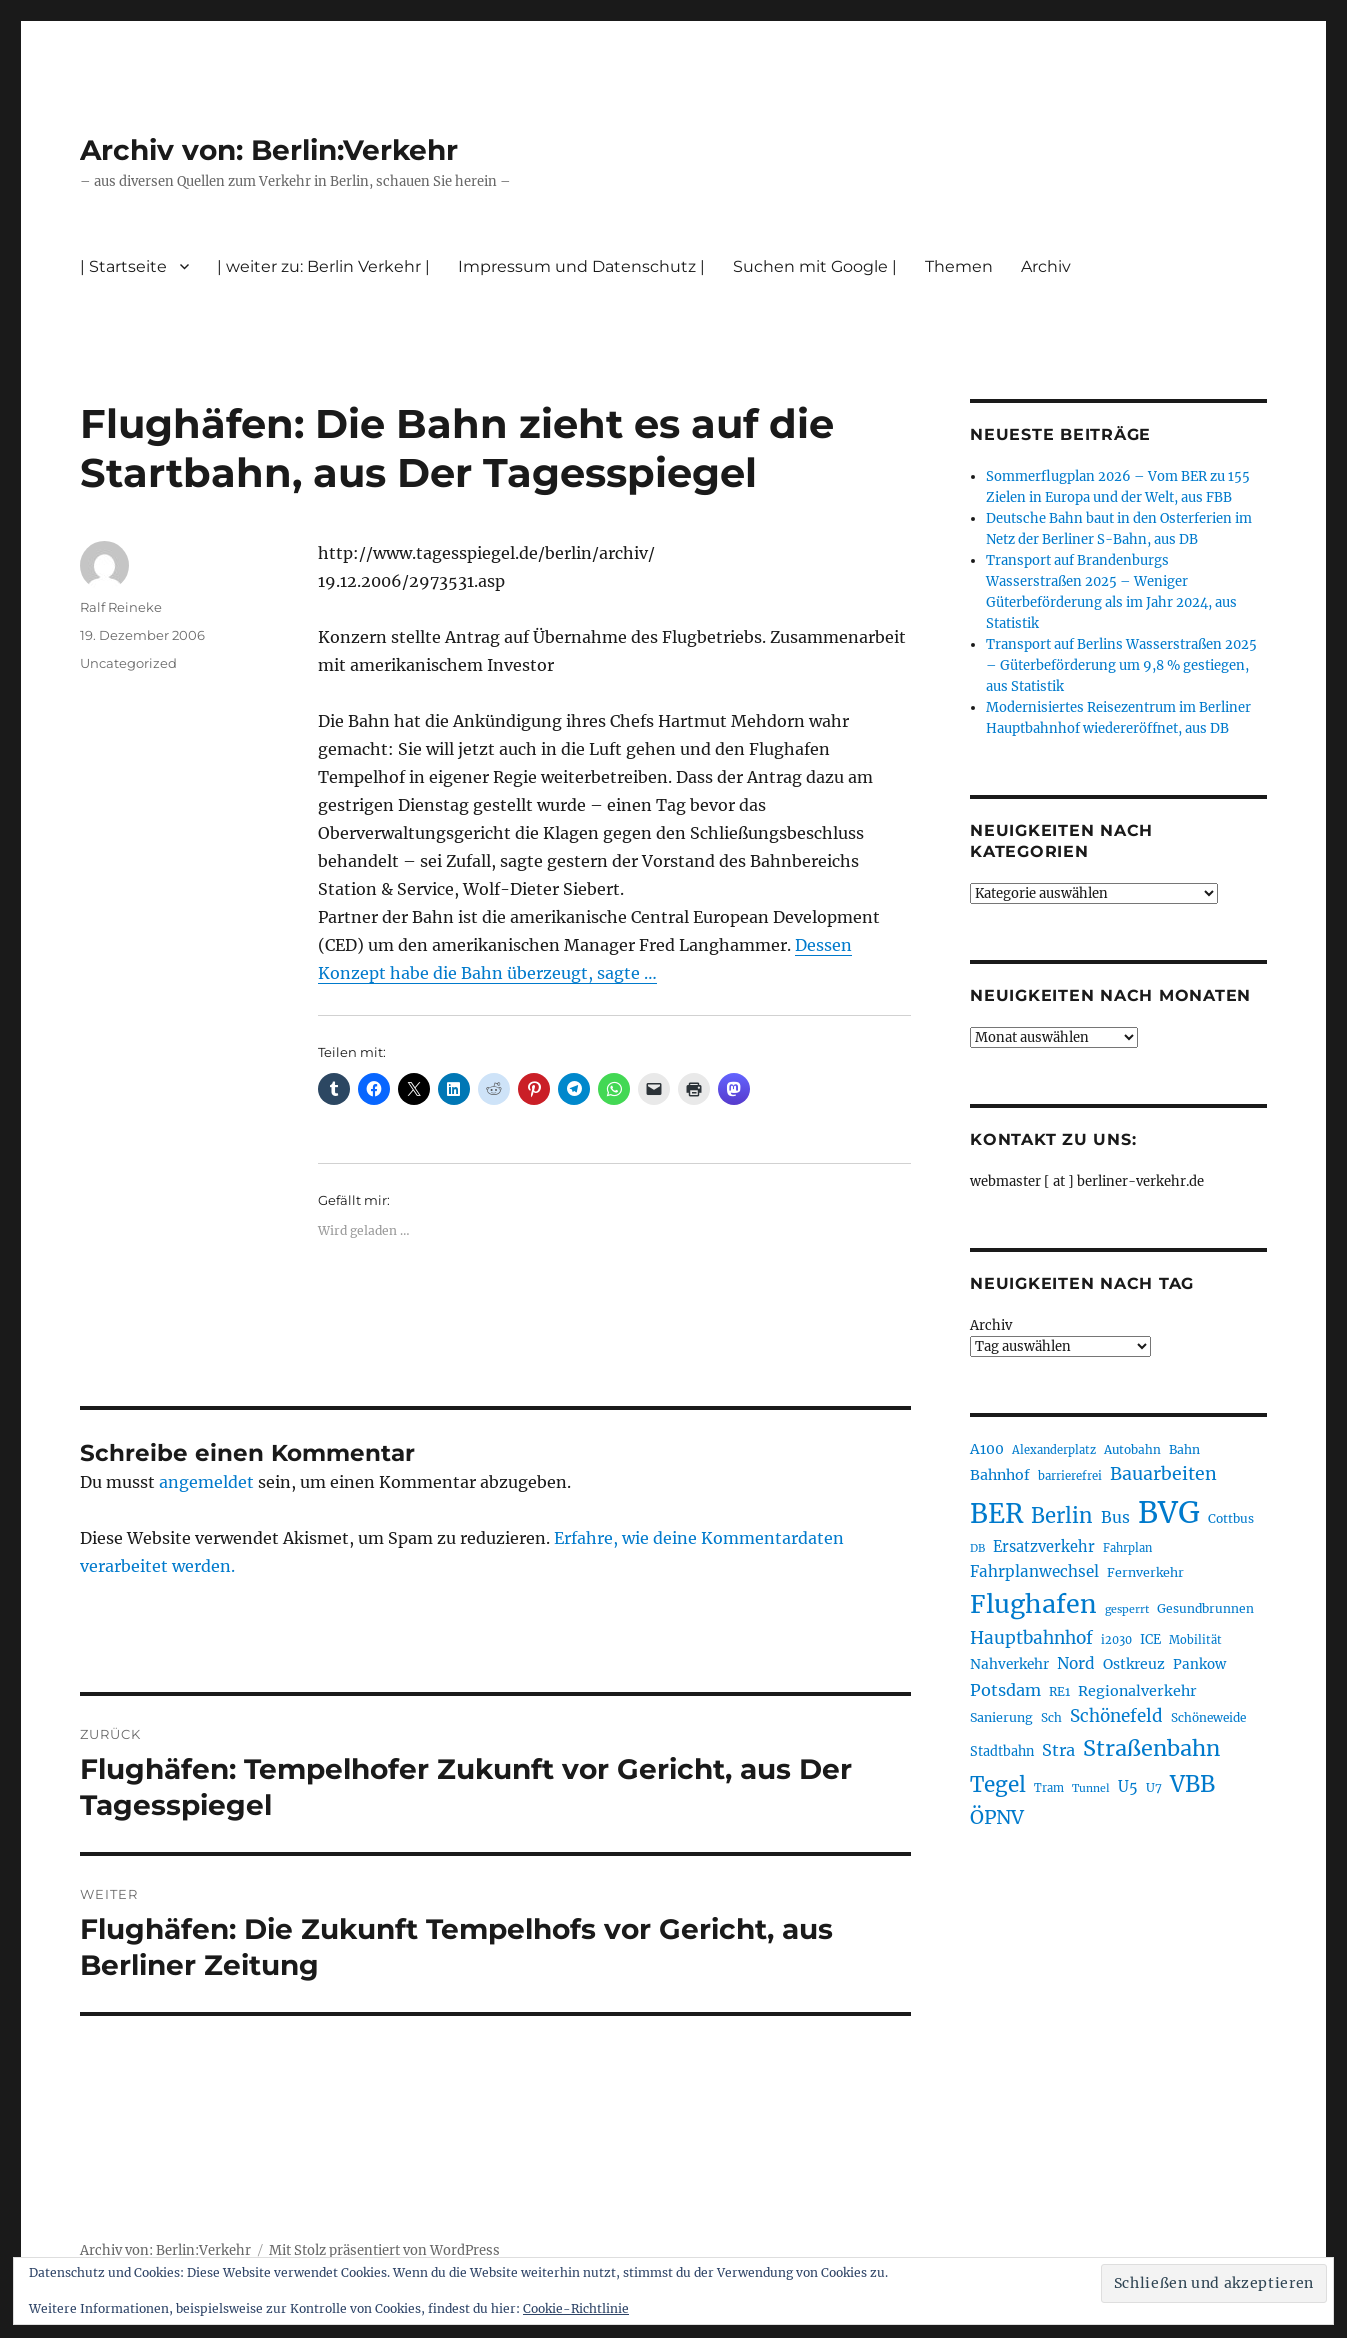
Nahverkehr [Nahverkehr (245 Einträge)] (1009, 1664)
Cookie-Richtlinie (576, 2308)
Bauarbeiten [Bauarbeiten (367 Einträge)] (1163, 1474)
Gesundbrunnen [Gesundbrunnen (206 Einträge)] (1205, 1608)
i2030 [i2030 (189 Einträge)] (1116, 1640)
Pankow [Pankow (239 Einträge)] (1199, 1664)
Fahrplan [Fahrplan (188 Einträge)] (1127, 1548)
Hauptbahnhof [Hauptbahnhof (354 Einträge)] (1031, 1638)
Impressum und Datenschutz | (581, 266)
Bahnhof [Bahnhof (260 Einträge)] (1000, 1475)
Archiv (1046, 266)
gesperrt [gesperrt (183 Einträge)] (1127, 1609)
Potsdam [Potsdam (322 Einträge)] (1005, 1690)
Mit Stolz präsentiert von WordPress (384, 2250)
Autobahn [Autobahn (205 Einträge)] (1132, 1449)
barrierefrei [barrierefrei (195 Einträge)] (1070, 1476)
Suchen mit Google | (815, 266)
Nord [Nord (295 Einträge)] (1076, 1663)
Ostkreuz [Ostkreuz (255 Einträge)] (1134, 1664)
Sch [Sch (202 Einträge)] (1051, 1717)
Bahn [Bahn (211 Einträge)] (1184, 1449)
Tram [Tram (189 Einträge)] (1049, 1788)
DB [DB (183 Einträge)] (977, 1548)
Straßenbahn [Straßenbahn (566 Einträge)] (1151, 1748)
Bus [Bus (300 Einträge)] (1115, 1517)
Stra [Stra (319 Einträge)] (1058, 1750)
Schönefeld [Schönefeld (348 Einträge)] (1116, 1716)
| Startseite (123, 266)
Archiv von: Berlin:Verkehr (269, 150)
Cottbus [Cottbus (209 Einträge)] (1231, 1518)
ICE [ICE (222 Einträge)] (1150, 1639)
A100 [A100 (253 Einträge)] (987, 1449)
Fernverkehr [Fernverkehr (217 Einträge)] (1145, 1572)
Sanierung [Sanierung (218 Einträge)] (1001, 1717)
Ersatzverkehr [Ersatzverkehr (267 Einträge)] (1044, 1547)
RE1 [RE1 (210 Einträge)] (1059, 1691)
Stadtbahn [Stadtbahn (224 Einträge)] (1002, 1751)
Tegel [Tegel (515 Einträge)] (998, 1785)
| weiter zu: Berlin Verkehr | (323, 266)
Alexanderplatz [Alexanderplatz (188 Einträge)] (1054, 1450)
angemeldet (206, 1482)
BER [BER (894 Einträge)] (996, 1513)
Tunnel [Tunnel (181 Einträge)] (1091, 1788)
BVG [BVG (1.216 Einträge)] (1169, 1512)
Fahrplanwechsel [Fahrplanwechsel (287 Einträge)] (1034, 1571)
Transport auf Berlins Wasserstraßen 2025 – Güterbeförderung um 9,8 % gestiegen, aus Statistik (1121, 665)
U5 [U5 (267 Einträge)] (1128, 1787)
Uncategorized (128, 663)
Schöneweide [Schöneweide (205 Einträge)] (1208, 1717)
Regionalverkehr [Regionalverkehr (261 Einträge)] (1137, 1691)
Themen (959, 266)
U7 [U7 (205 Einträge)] (1154, 1787)
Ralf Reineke (121, 607)
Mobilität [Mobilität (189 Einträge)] (1195, 1640)
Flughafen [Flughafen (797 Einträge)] (1033, 1604)
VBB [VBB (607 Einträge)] (1192, 1784)
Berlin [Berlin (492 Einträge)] (1062, 1516)
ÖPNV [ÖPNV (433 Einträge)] (997, 1817)
